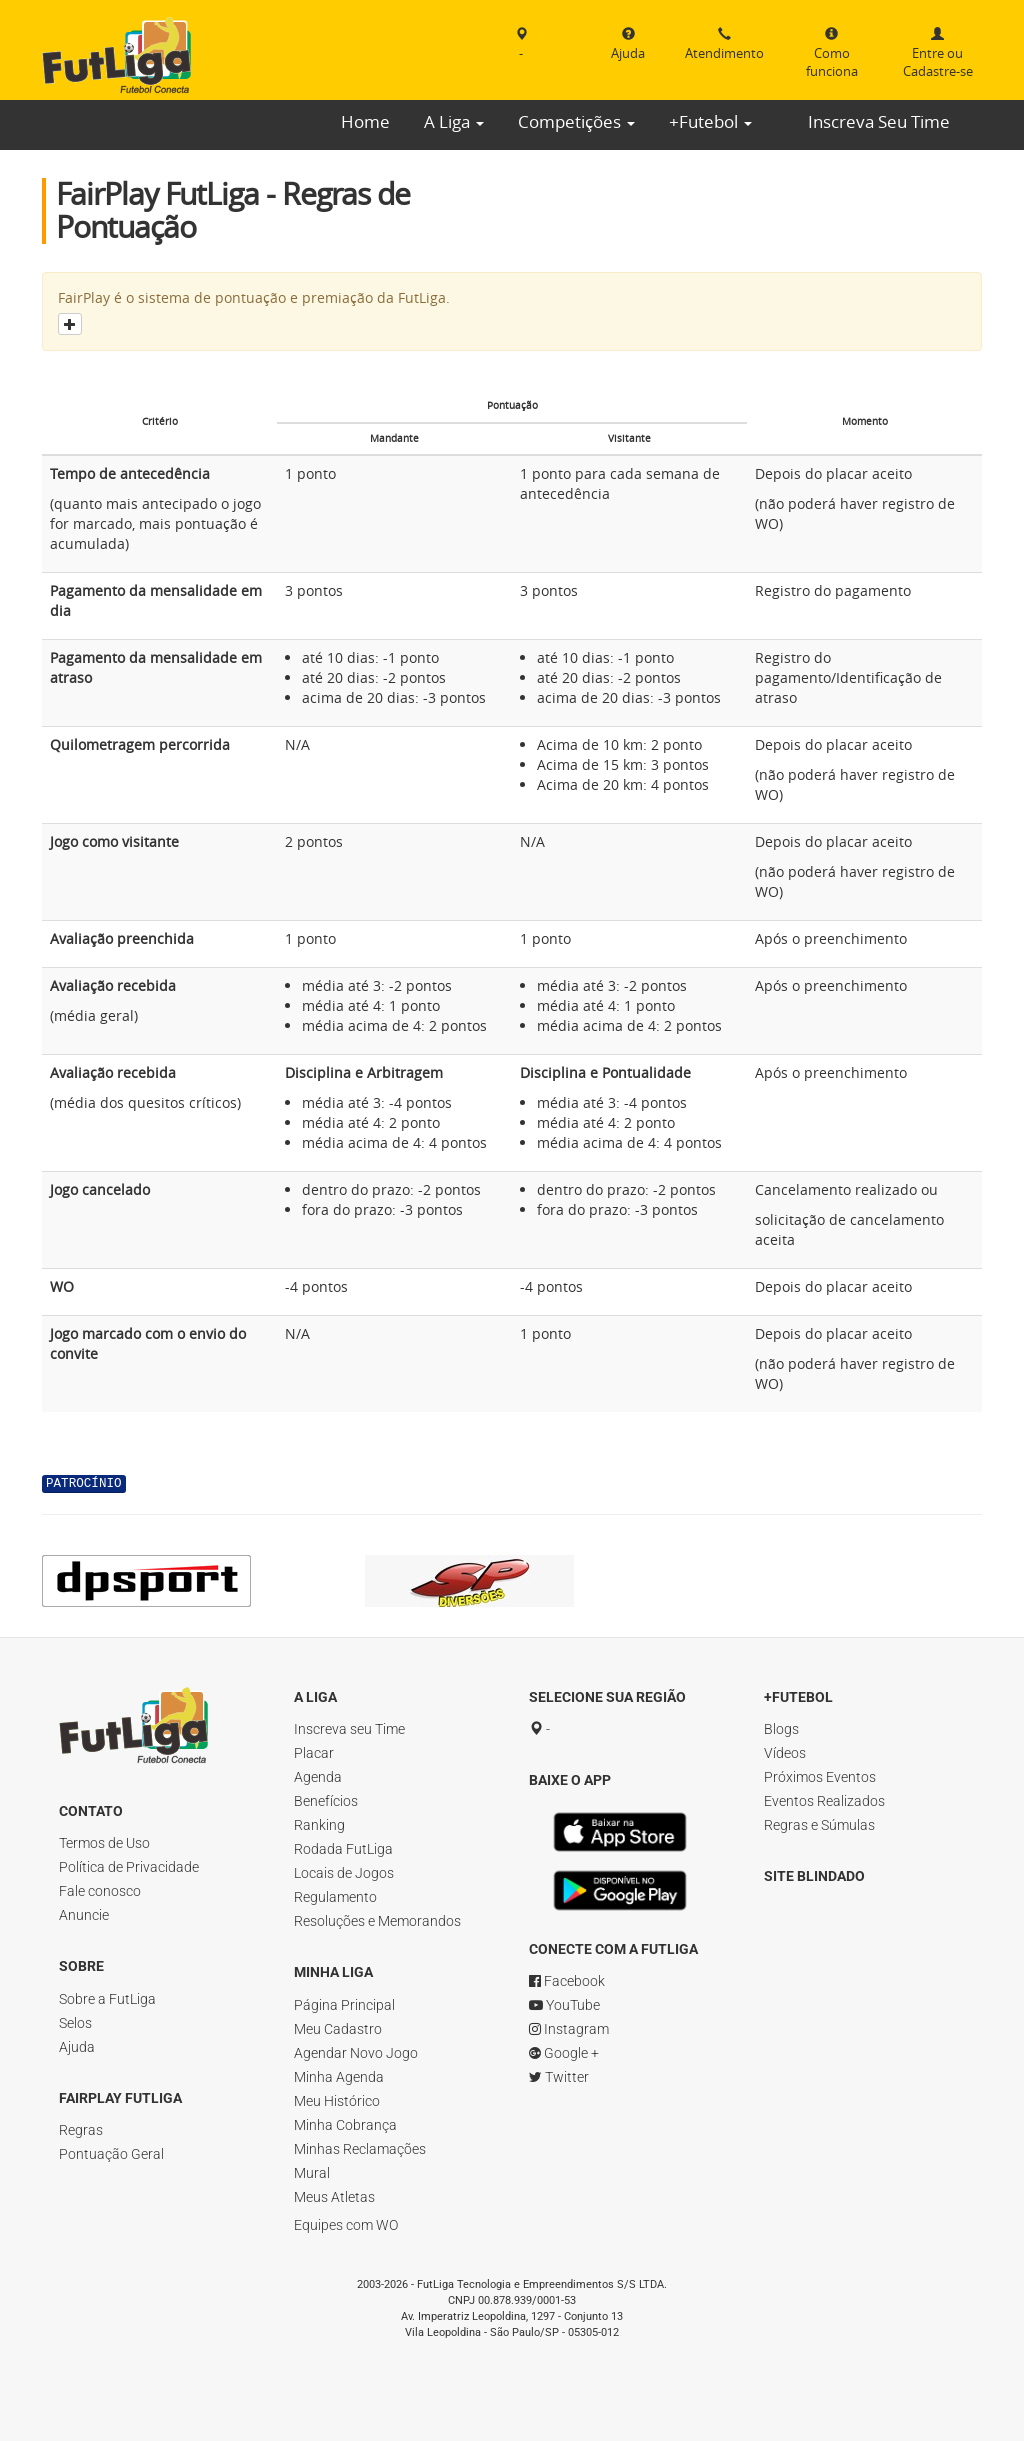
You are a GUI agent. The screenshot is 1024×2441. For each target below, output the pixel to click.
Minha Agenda (339, 2077)
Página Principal (344, 2005)
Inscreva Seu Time (879, 121)
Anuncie (84, 1915)
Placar (314, 1753)
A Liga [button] (454, 121)
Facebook (567, 1981)
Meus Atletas (334, 2197)
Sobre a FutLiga (107, 1999)
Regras (81, 2130)
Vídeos (785, 1753)
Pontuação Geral (111, 2154)
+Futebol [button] (710, 121)
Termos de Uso (104, 1843)
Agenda (318, 1777)
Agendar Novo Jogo (356, 2053)
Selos (75, 2023)
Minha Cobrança (345, 2125)
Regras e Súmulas (819, 1825)
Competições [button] (576, 121)
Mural (312, 2173)
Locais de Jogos (344, 1873)
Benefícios (326, 1801)
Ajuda (77, 2047)
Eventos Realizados (824, 1801)
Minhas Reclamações (360, 2149)
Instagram (569, 2029)
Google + (564, 2053)
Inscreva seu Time (349, 1729)
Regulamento (335, 1897)
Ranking (319, 1825)
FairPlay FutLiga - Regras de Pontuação (233, 210)
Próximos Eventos (820, 1777)
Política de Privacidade (129, 1867)
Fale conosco (100, 1891)
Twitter (559, 2077)
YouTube (564, 2005)
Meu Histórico (337, 2101)
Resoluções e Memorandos (377, 1921)
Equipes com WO (346, 2225)
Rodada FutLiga (343, 1849)
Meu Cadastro (338, 2029)
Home (365, 121)
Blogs (781, 1729)
